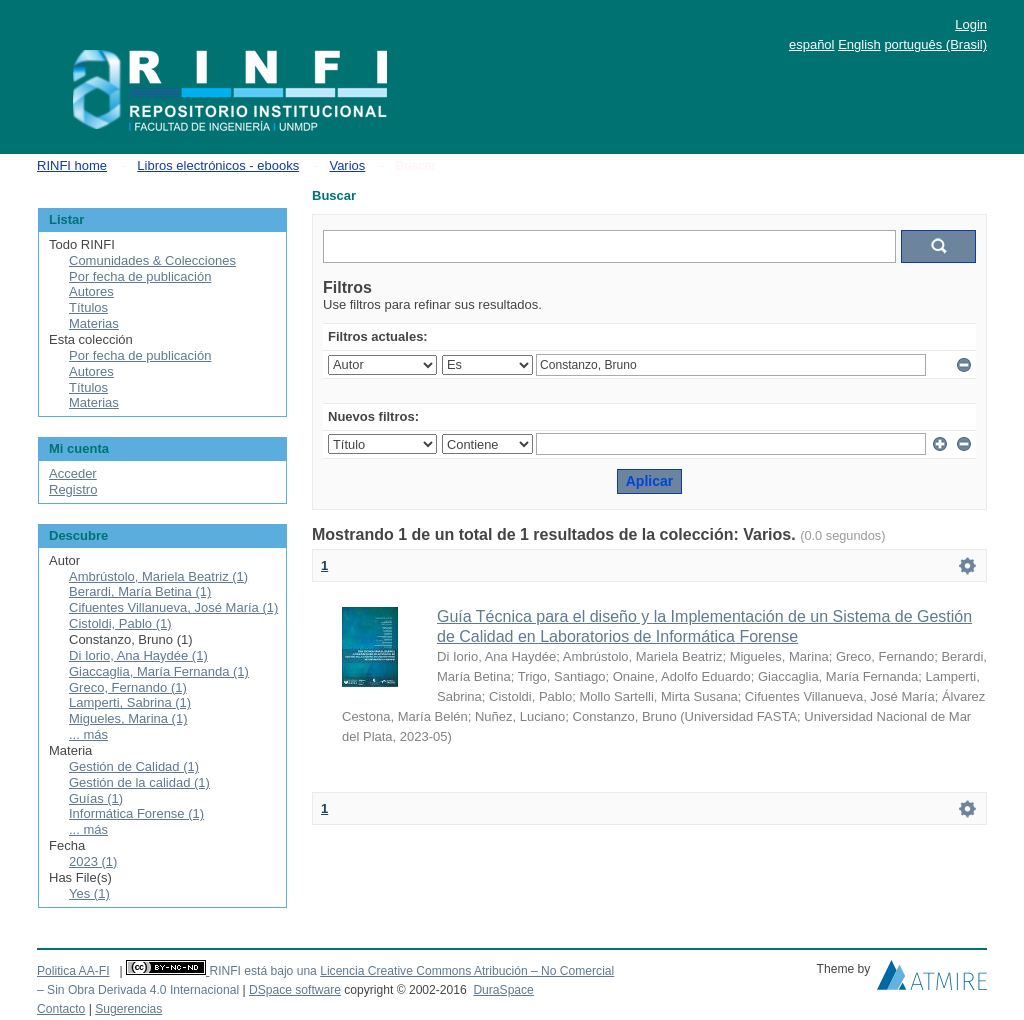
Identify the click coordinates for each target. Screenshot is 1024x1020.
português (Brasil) (935, 44)
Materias (94, 323)
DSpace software (295, 990)
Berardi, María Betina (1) (140, 591)
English (859, 44)
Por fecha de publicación (140, 276)
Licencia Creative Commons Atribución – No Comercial (467, 971)
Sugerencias (128, 1009)
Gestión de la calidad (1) (139, 782)
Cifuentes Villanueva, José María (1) (173, 607)
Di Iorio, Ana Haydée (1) (138, 655)
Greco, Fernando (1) (128, 687)
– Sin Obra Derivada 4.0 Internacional (138, 990)
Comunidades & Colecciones (152, 260)
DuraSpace (503, 990)
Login (971, 24)
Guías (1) (96, 798)
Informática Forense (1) (136, 813)
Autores (91, 291)
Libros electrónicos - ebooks (218, 165)
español (812, 44)
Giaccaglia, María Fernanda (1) (159, 671)
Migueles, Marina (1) (128, 718)
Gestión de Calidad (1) (134, 766)
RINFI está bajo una (262, 971)
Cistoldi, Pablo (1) (120, 623)
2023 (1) (93, 861)
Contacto (61, 1009)
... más (88, 734)
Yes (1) (89, 893)
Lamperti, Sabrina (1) (130, 702)
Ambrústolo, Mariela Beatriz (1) (158, 576)
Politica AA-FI (73, 971)
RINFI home (72, 165)
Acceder (73, 473)
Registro (73, 489)
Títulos (88, 307)
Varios (347, 165)
